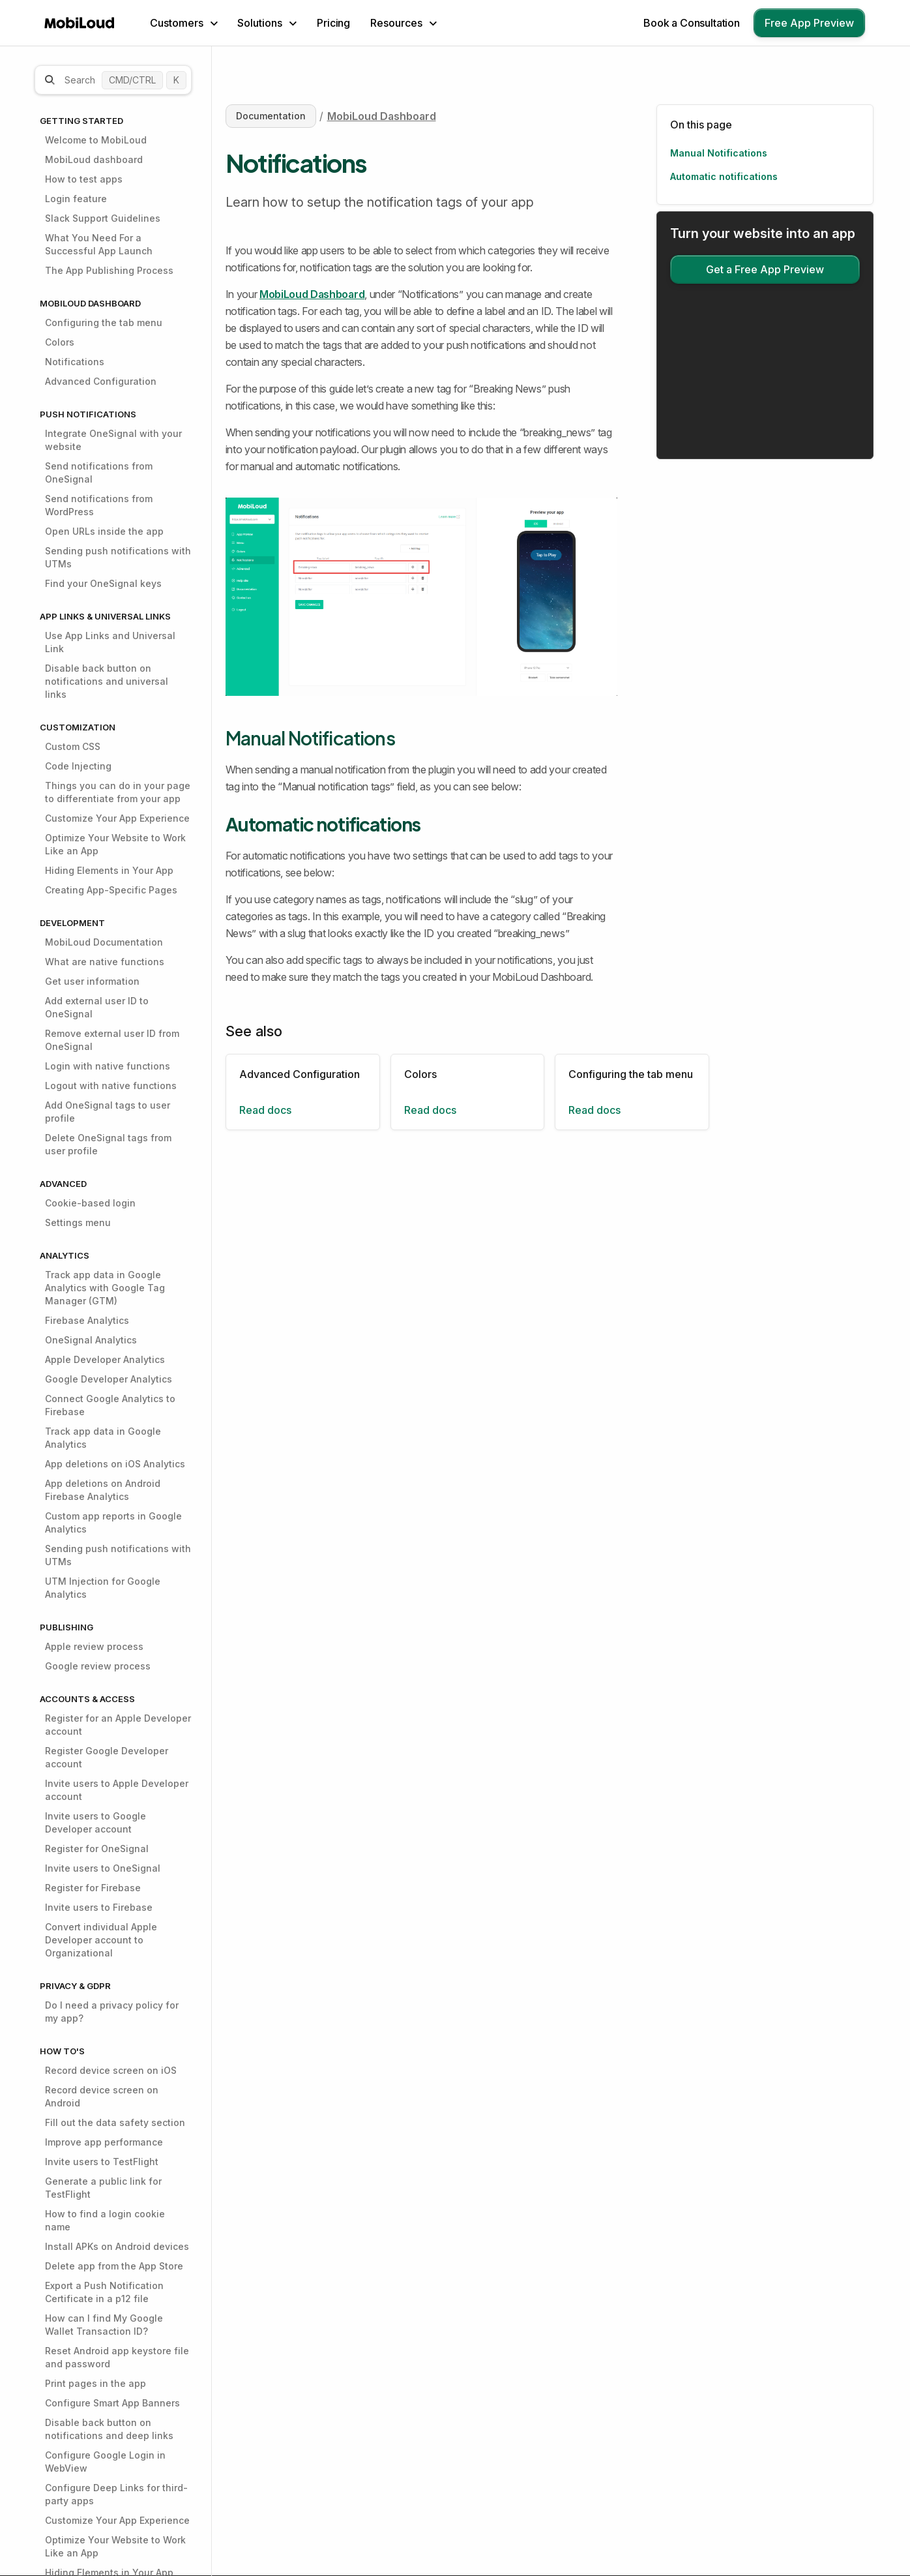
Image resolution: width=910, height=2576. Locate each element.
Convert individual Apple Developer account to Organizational (101, 1939)
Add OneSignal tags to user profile (107, 1112)
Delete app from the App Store (114, 2265)
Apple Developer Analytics (105, 1359)
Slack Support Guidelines (102, 218)
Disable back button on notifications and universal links (106, 681)
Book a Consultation (691, 22)
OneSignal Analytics (91, 1339)
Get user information (92, 981)
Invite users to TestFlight (101, 2161)
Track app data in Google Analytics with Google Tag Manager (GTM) (105, 1287)
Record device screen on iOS (111, 2070)
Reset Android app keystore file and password (117, 2357)
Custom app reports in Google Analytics (113, 1522)
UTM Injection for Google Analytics (102, 1588)
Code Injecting (78, 765)
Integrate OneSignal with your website (113, 440)
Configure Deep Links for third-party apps (116, 2494)
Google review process (98, 1665)
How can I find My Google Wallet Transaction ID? (104, 2325)
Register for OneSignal (97, 1848)
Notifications (74, 361)
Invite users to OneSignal (102, 1868)
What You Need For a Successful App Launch (99, 244)
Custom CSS (72, 746)
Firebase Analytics (87, 1320)
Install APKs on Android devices (117, 2246)
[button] (184, 22)
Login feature (76, 198)
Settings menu (78, 1222)
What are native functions (104, 961)
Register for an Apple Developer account (118, 1725)
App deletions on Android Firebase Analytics (102, 1490)
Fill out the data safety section (115, 2122)
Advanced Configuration (100, 381)
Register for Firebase (93, 1887)
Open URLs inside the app (104, 531)
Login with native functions (107, 1065)
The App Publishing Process (109, 270)
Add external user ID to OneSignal (97, 1007)
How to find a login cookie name (105, 2220)
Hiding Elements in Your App (109, 870)
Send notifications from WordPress (99, 505)
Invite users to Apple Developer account (116, 1790)
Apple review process (94, 1646)
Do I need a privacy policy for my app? (112, 2011)
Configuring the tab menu (103, 322)
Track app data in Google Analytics (103, 1438)
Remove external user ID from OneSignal (112, 1040)
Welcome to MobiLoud (96, 139)
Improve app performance (104, 2142)
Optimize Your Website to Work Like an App (115, 844)
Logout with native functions (111, 1085)
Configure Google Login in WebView (105, 2461)
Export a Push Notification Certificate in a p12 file (104, 2292)
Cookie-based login (90, 1202)
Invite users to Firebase (99, 1907)
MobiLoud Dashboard (381, 116)
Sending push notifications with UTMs (118, 557)
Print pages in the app (95, 2383)
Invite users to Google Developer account (95, 1822)
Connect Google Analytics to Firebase (110, 1405)
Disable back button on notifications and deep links (109, 2429)
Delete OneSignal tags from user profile (108, 1144)
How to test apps (84, 179)
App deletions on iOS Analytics (115, 1463)
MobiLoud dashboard (94, 159)
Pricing (333, 22)
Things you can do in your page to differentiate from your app (117, 792)
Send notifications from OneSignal (99, 472)
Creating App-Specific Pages (111, 889)
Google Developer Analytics (108, 1379)
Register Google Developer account (106, 1757)
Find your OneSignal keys (103, 583)
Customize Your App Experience (117, 818)
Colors (59, 342)
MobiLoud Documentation (104, 942)
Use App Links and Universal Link (110, 642)
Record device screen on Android (101, 2096)
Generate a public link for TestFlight (103, 2188)
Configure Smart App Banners (112, 2402)
